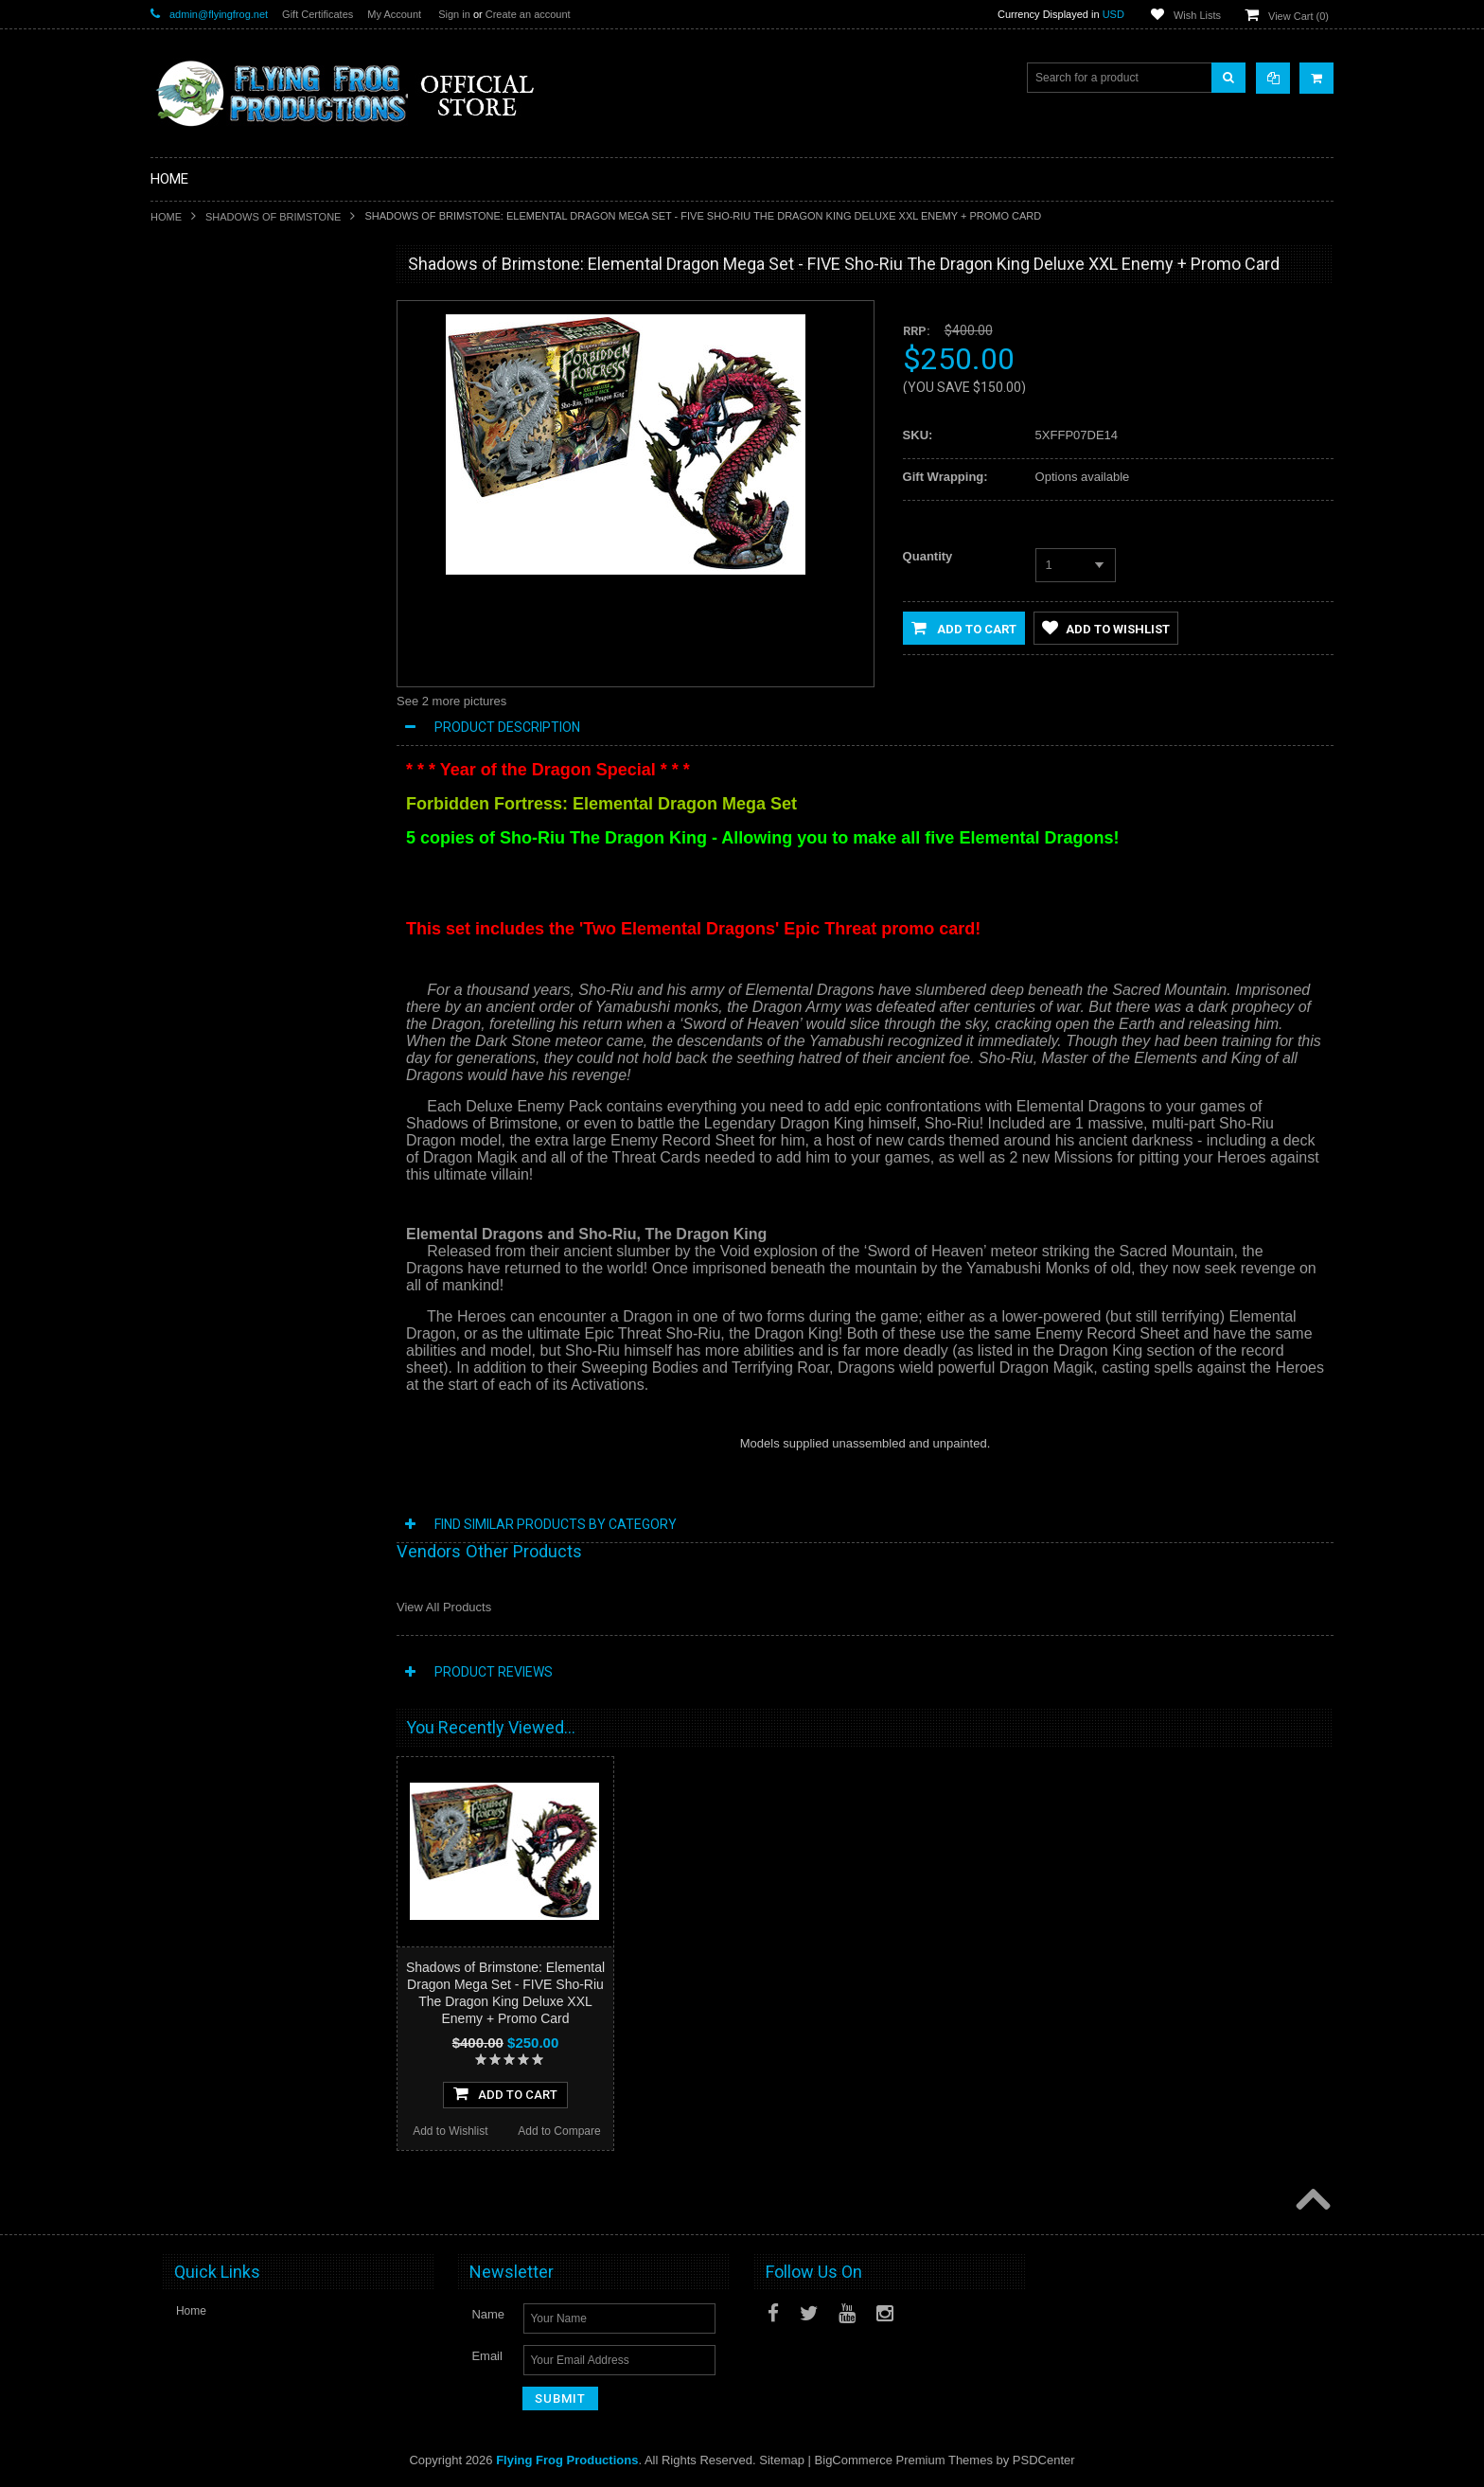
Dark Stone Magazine (216, 693)
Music (176, 725)
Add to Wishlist (205, 1219)
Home (166, 216)
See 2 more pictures (451, 701)
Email (487, 2356)
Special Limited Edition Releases (244, 339)
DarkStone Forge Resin (221, 404)
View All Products (444, 1607)
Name (487, 2314)
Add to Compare (315, 1219)
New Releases (198, 307)
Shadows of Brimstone (273, 216)
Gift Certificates (317, 14)
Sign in (454, 14)
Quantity (928, 556)
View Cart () (1298, 16)
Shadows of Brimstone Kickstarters (250, 372)
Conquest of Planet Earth (225, 499)
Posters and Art (200, 788)
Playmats (185, 660)
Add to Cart (963, 627)
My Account (394, 14)
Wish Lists (1197, 15)
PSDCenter (1044, 2460)
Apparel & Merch (204, 756)
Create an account (528, 14)
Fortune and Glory (208, 596)
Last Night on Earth (210, 564)
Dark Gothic (191, 532)
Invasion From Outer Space (231, 628)
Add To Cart (261, 1181)
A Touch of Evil (199, 467)
